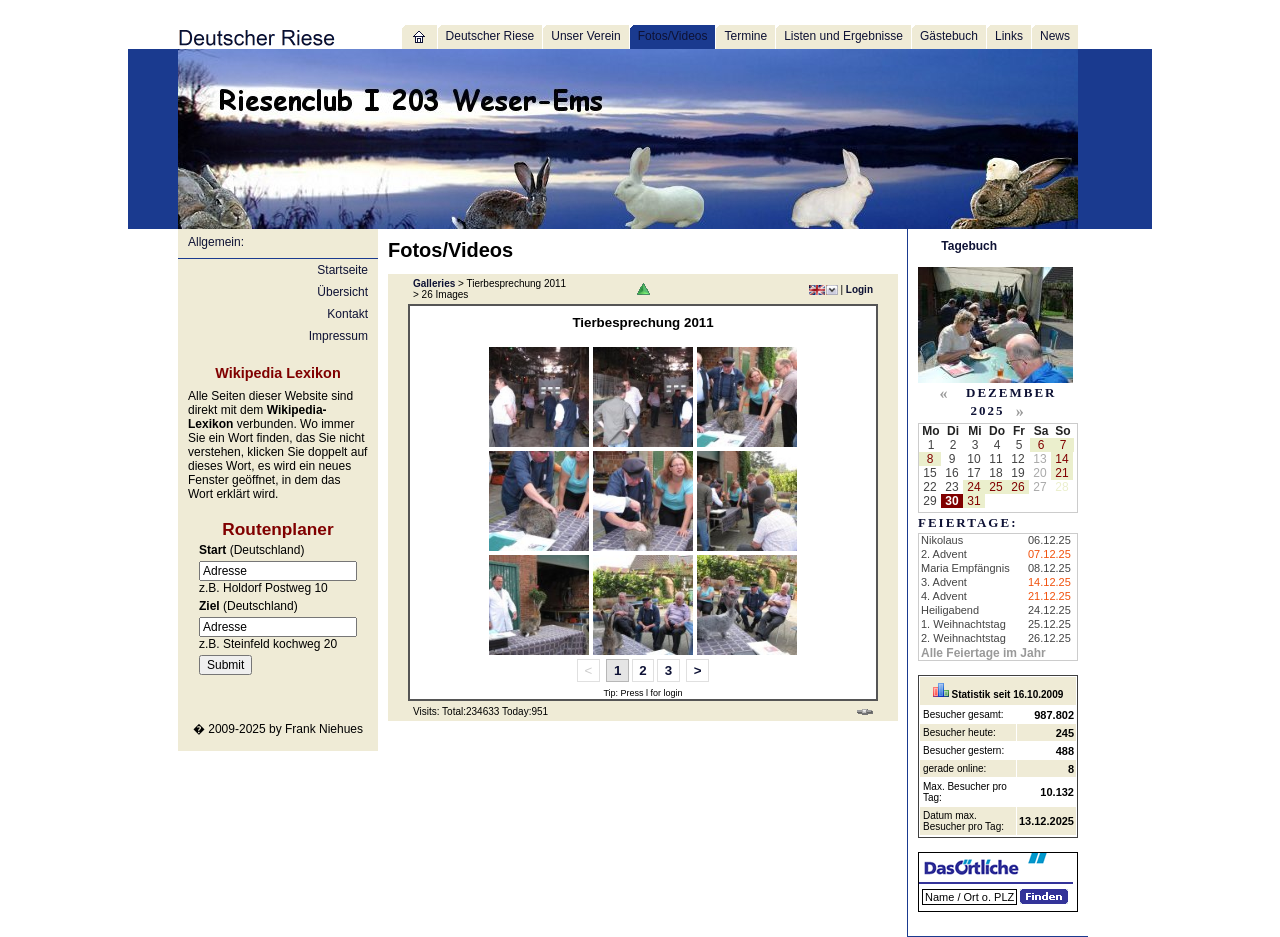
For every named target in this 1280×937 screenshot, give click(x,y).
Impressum (338, 336)
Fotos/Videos (673, 36)
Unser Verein (585, 36)
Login (859, 289)
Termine (745, 36)
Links (1009, 36)
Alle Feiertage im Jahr (983, 653)
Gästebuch (949, 36)
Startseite (342, 270)
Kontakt (347, 314)
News (1055, 36)
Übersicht (342, 292)
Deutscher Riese (490, 36)
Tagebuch (969, 246)
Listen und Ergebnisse (843, 36)
